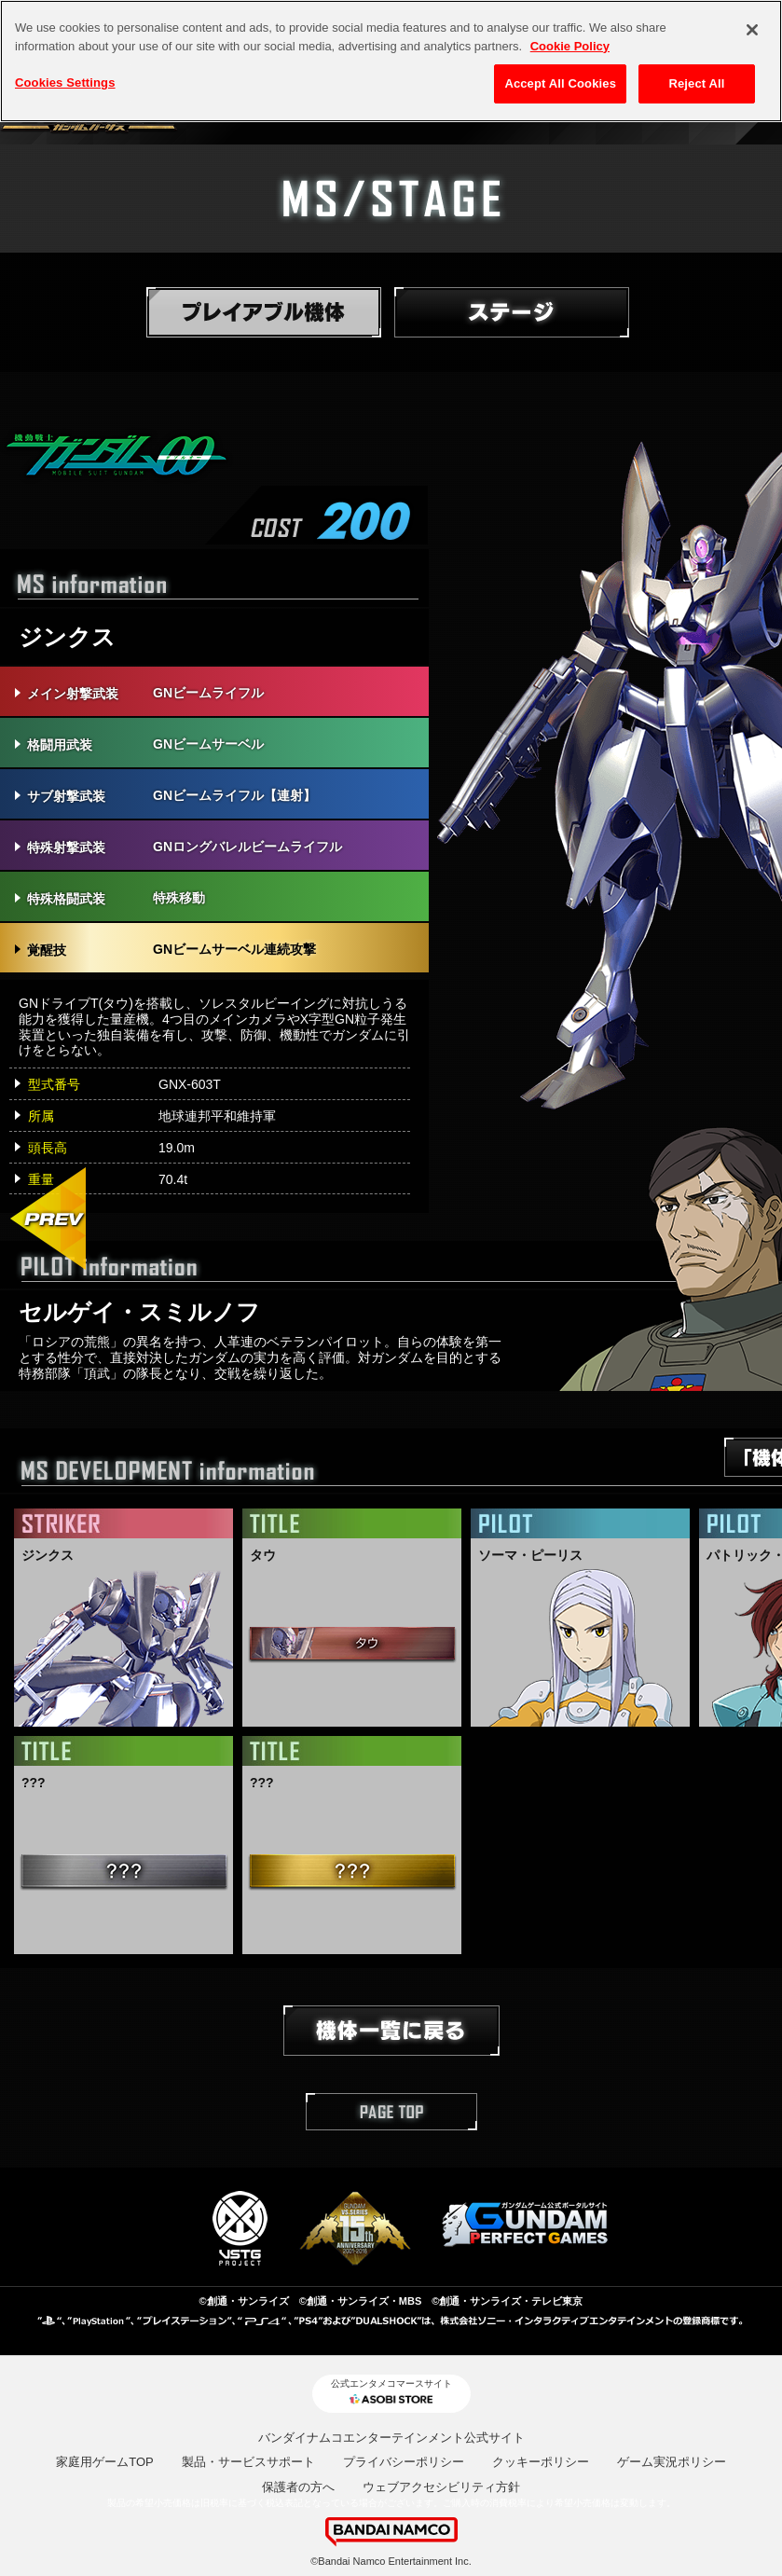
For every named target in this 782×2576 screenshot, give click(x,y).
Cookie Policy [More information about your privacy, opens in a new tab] (570, 46)
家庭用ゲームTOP (105, 2462)
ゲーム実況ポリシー (671, 2462)
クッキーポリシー (540, 2462)
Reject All (696, 83)
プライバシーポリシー (403, 2462)
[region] (391, 61)
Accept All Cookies (560, 83)
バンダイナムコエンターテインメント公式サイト (391, 2438)
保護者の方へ (298, 2487)
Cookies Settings (65, 83)
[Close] (752, 29)
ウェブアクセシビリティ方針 (441, 2487)
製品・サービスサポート (248, 2462)
